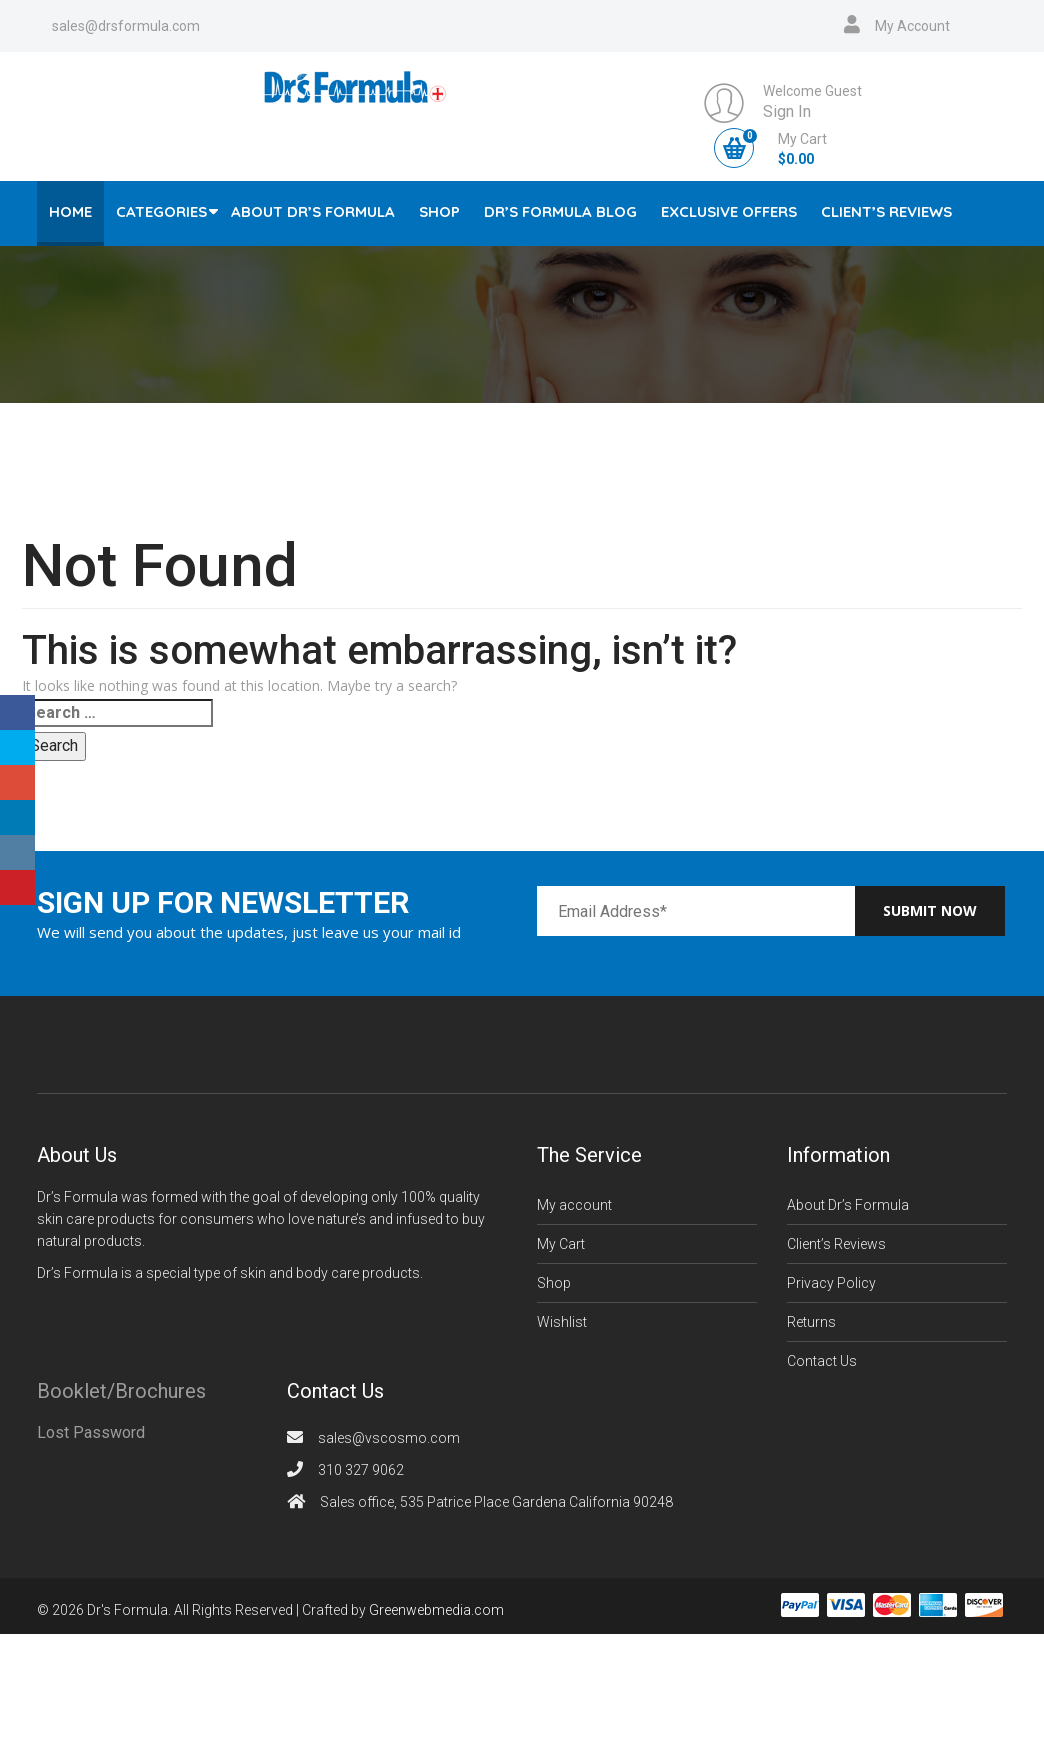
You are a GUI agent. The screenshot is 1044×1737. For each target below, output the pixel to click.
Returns (811, 1322)
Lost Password (91, 1432)
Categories (161, 211)
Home (70, 211)
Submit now (930, 910)
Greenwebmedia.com (436, 1610)
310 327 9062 (361, 1470)
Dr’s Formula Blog (560, 211)
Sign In (787, 111)
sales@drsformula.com (126, 26)
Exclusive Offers (729, 211)
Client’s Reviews (886, 211)
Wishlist (562, 1322)
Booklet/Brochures (121, 1391)
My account (574, 1205)
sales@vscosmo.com (389, 1438)
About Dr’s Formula (313, 211)
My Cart (561, 1244)
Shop (439, 211)
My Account (912, 26)
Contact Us (822, 1361)
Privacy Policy (831, 1283)
